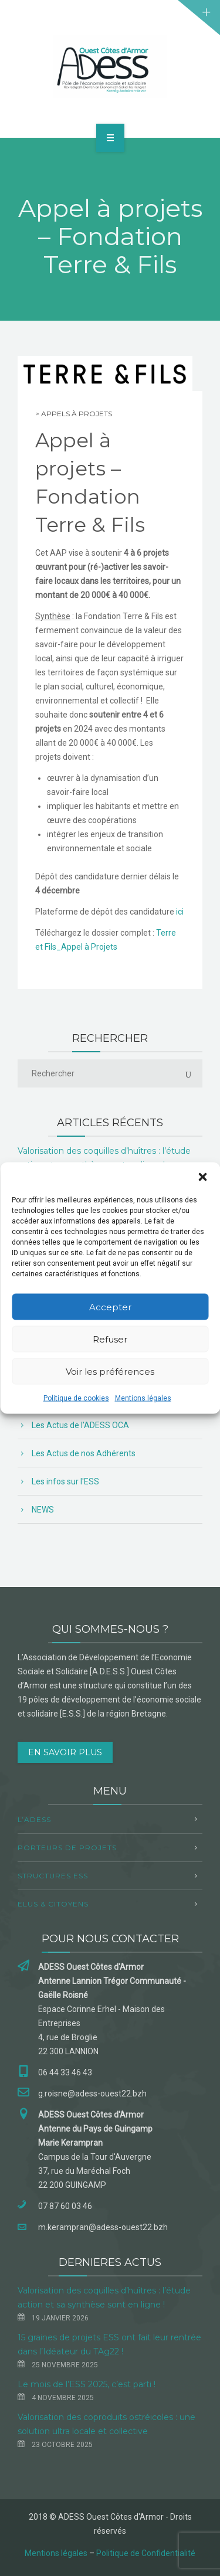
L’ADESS (34, 1819)
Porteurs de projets (67, 1847)
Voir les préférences (110, 1371)
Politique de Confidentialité (145, 2553)
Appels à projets (76, 413)
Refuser (110, 1338)
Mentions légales (143, 1398)
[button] (202, 1177)
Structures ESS (53, 1875)
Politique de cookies (76, 1398)
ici (180, 911)
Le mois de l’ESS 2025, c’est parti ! (86, 2384)
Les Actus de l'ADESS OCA (80, 1425)
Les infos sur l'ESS (65, 1481)
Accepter (110, 1306)
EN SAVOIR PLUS (65, 1752)
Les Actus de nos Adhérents (84, 1453)
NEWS (43, 1509)
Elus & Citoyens (53, 1903)
